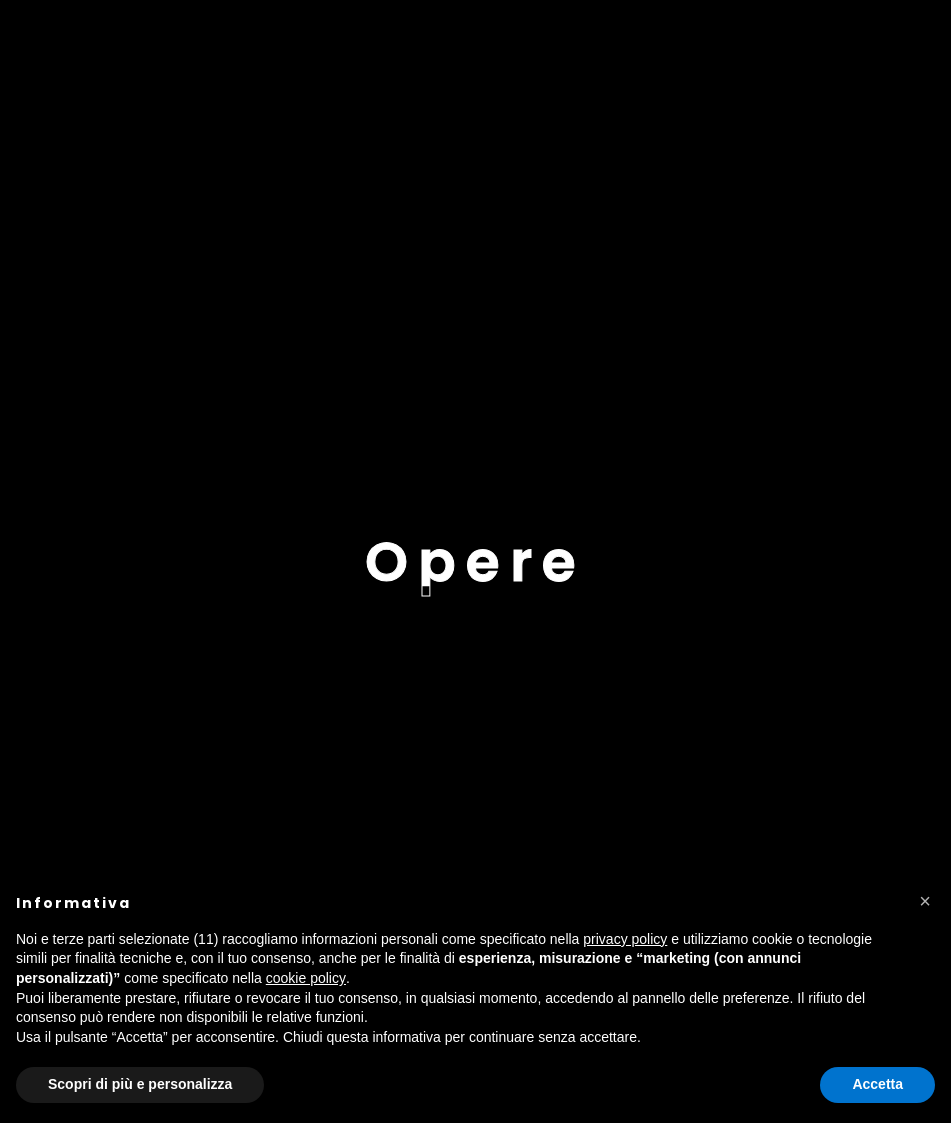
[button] (925, 901)
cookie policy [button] (306, 978)
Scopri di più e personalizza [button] (140, 1084)
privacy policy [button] (625, 939)
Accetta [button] (877, 1084)
